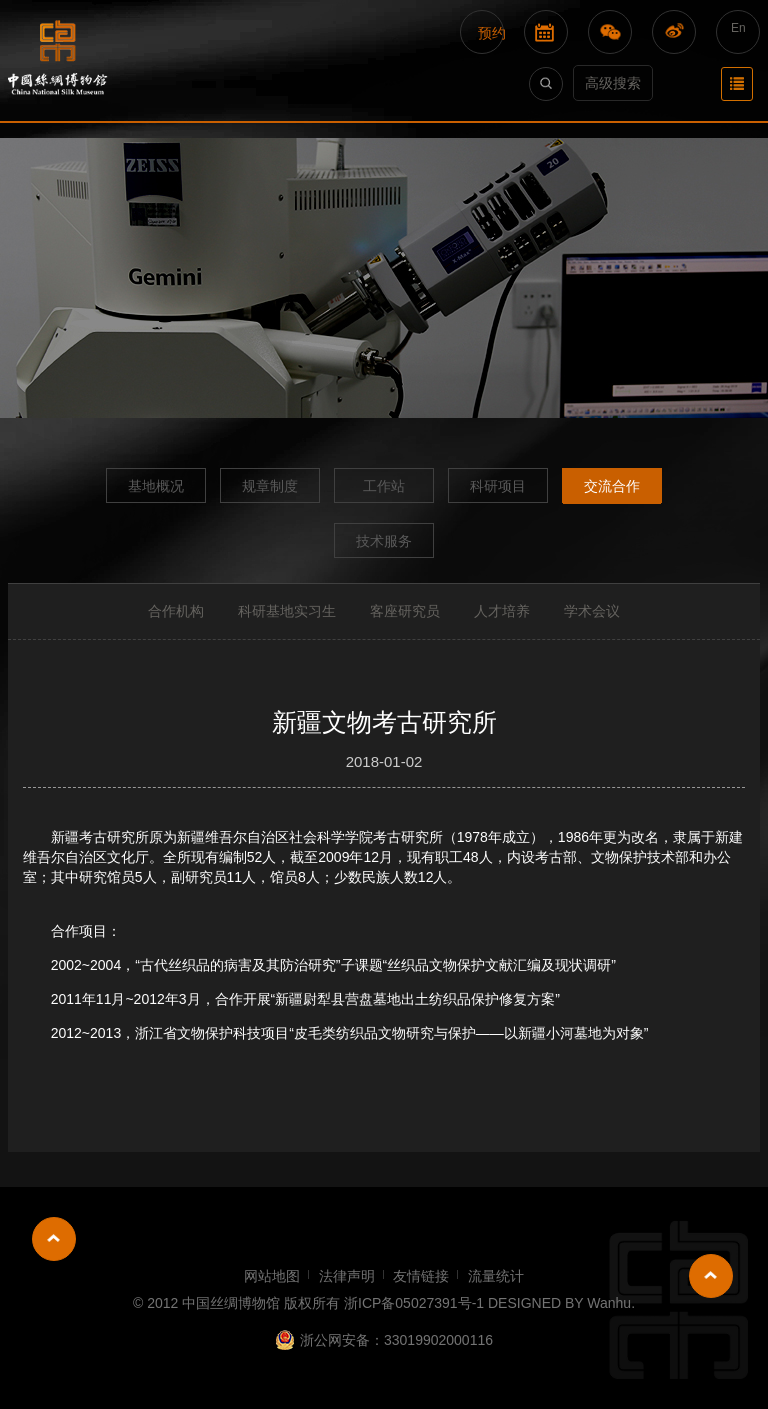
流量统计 (496, 1276)
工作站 (384, 486)
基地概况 (156, 486)
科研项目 (498, 486)
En (738, 28)
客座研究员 (405, 611)
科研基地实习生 (287, 611)
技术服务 (384, 541)
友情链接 (421, 1276)
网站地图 (272, 1276)
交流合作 (612, 486)
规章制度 (270, 486)
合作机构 (176, 611)
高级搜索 (613, 83)
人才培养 (502, 611)
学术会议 (592, 611)
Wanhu (609, 1303)
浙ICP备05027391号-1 (414, 1303)
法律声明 (347, 1276)
